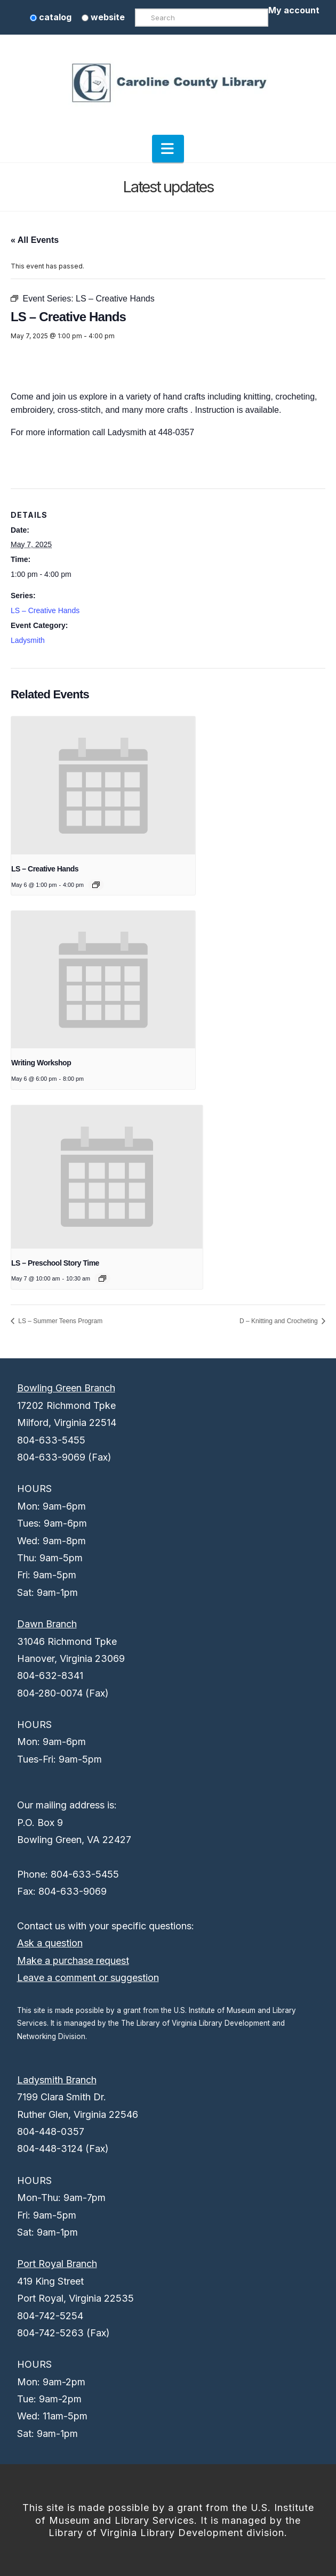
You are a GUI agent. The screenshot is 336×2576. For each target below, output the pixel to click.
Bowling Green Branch (66, 1387)
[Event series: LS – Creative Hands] (96, 885)
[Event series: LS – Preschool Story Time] (102, 1278)
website (103, 17)
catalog (50, 17)
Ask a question (50, 1943)
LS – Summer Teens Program (59, 1321)
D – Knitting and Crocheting (279, 1321)
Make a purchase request (73, 1960)
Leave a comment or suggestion (88, 1977)
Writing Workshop (41, 1062)
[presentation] (103, 785)
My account (293, 10)
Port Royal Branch (57, 2263)
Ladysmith (28, 640)
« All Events (35, 239)
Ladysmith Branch (57, 2079)
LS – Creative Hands (45, 610)
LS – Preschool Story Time (55, 1263)
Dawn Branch (47, 1623)
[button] (168, 148)
